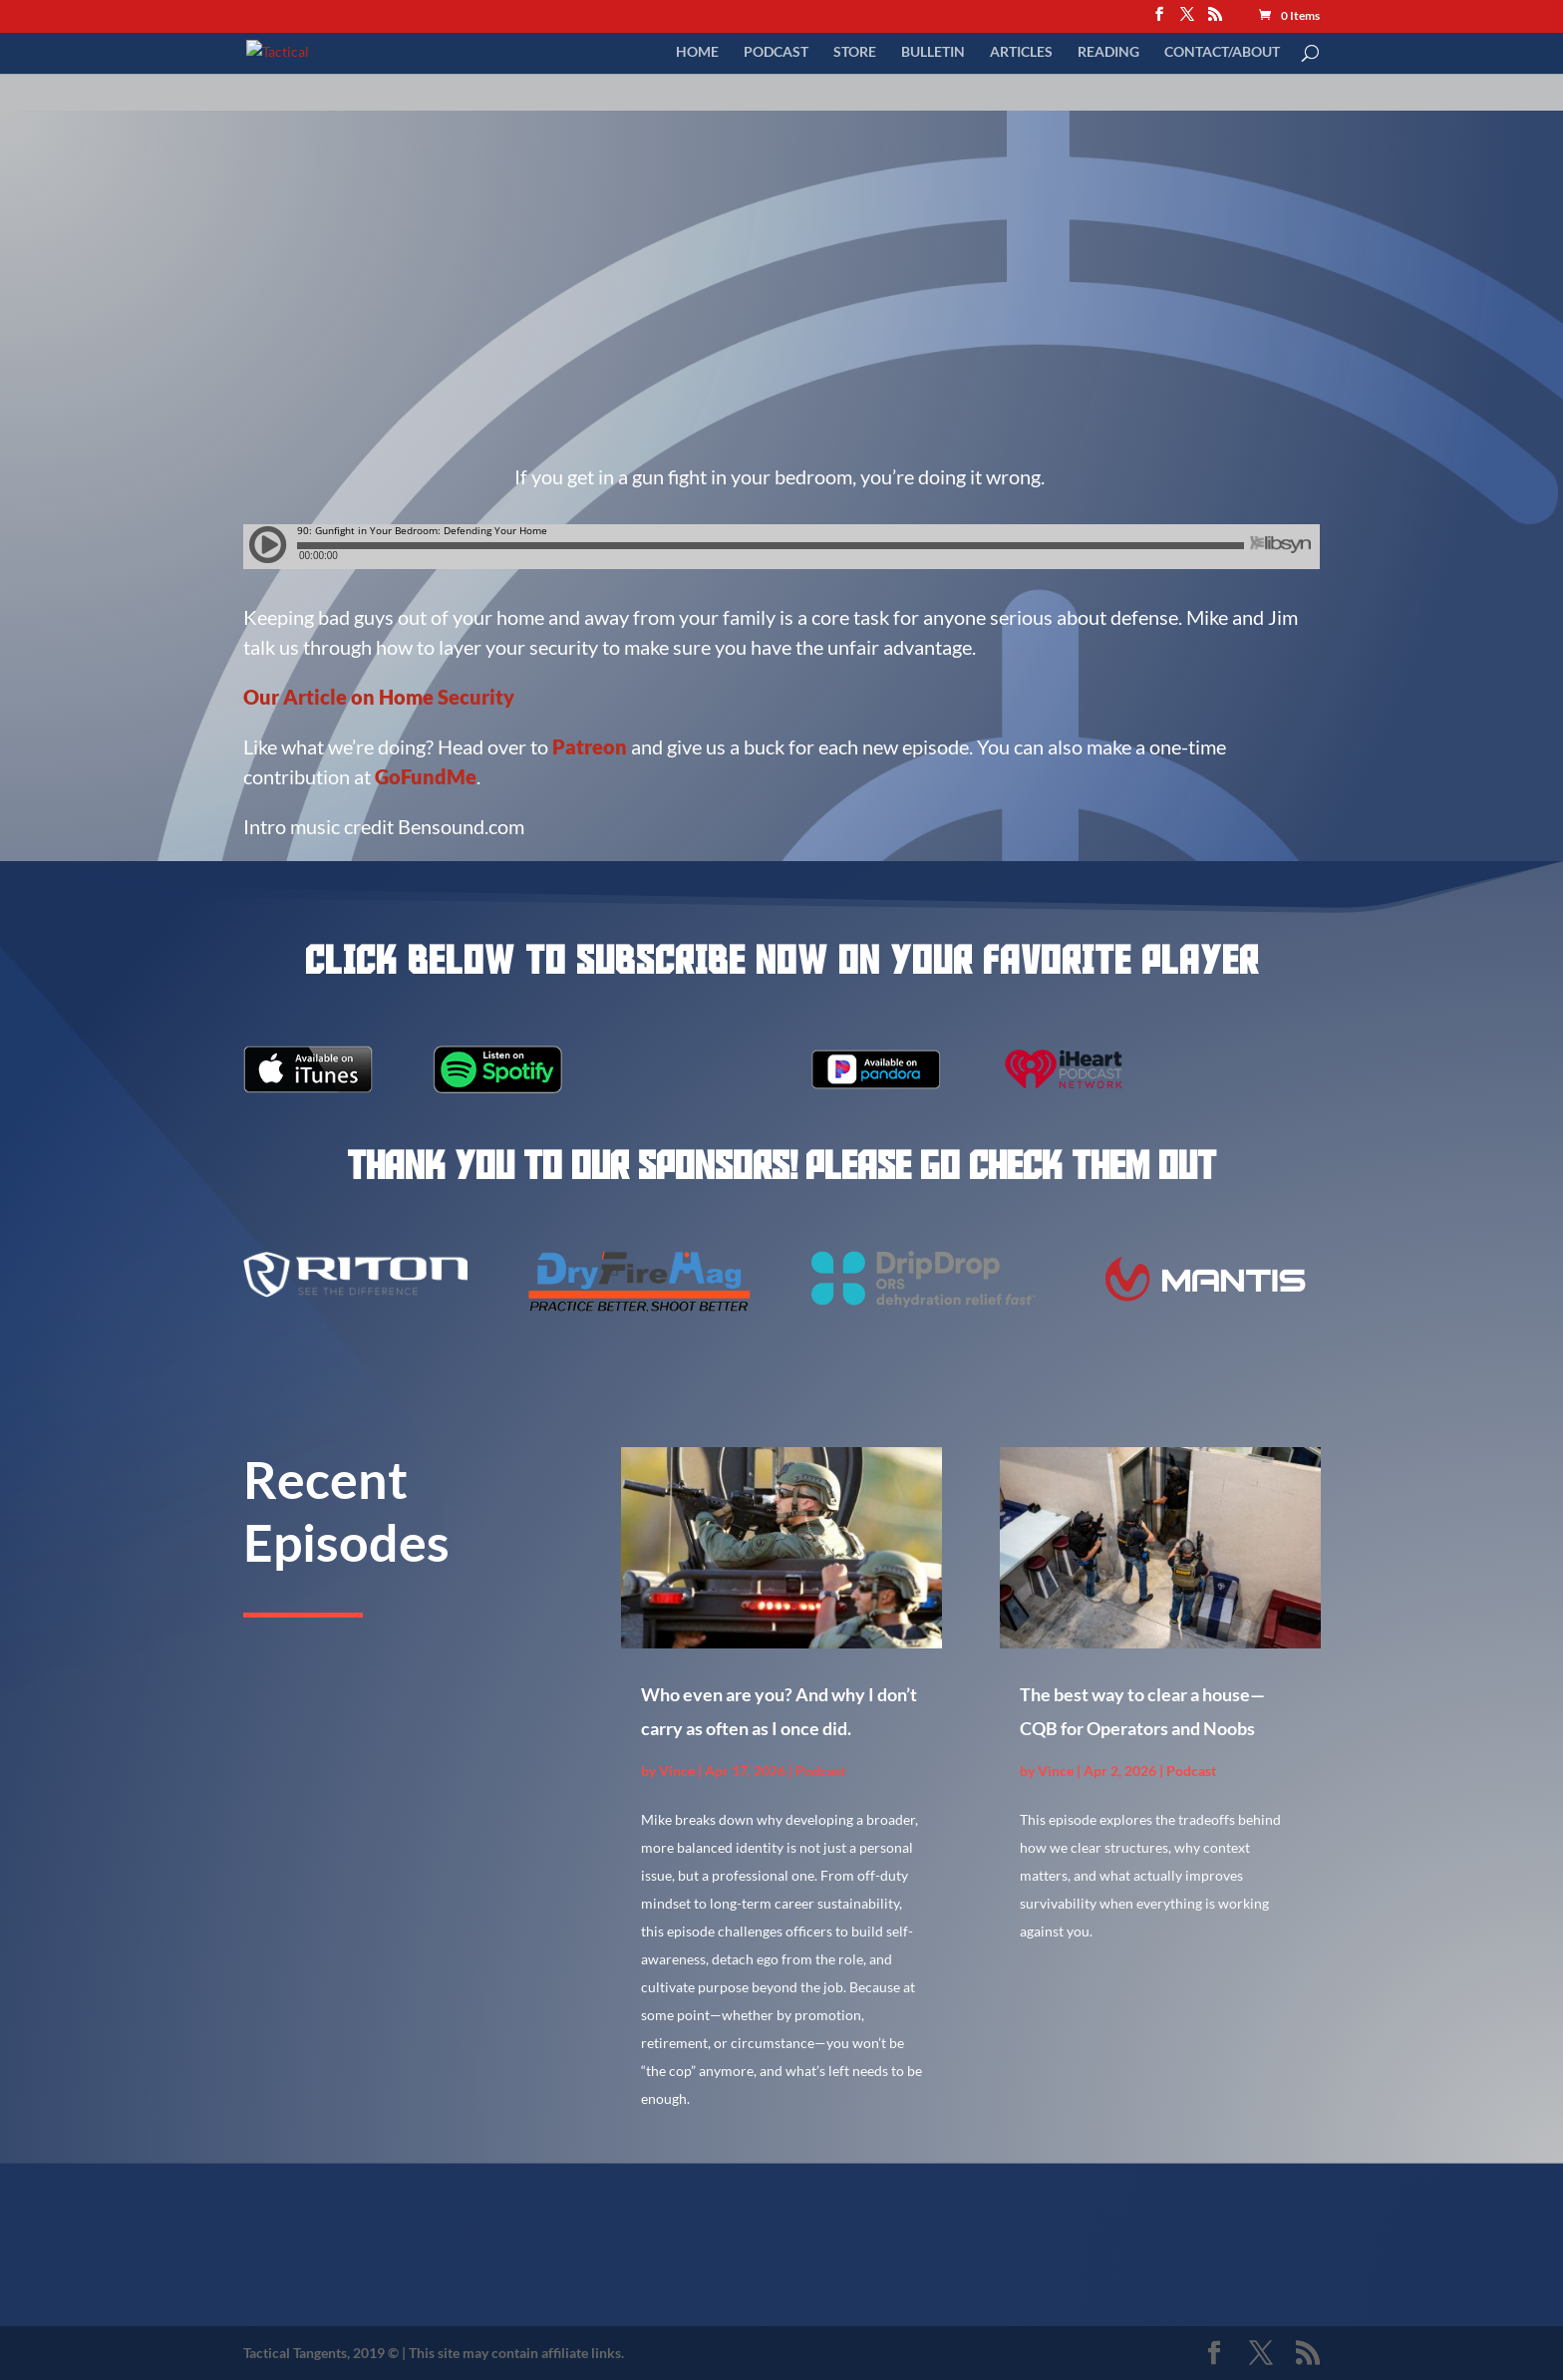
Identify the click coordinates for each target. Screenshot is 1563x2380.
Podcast (776, 52)
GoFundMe (425, 776)
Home (697, 52)
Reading (1108, 52)
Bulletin (933, 52)
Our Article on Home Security (378, 697)
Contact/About (1222, 52)
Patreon (591, 746)
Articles (1021, 52)
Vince (677, 1770)
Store (854, 52)
